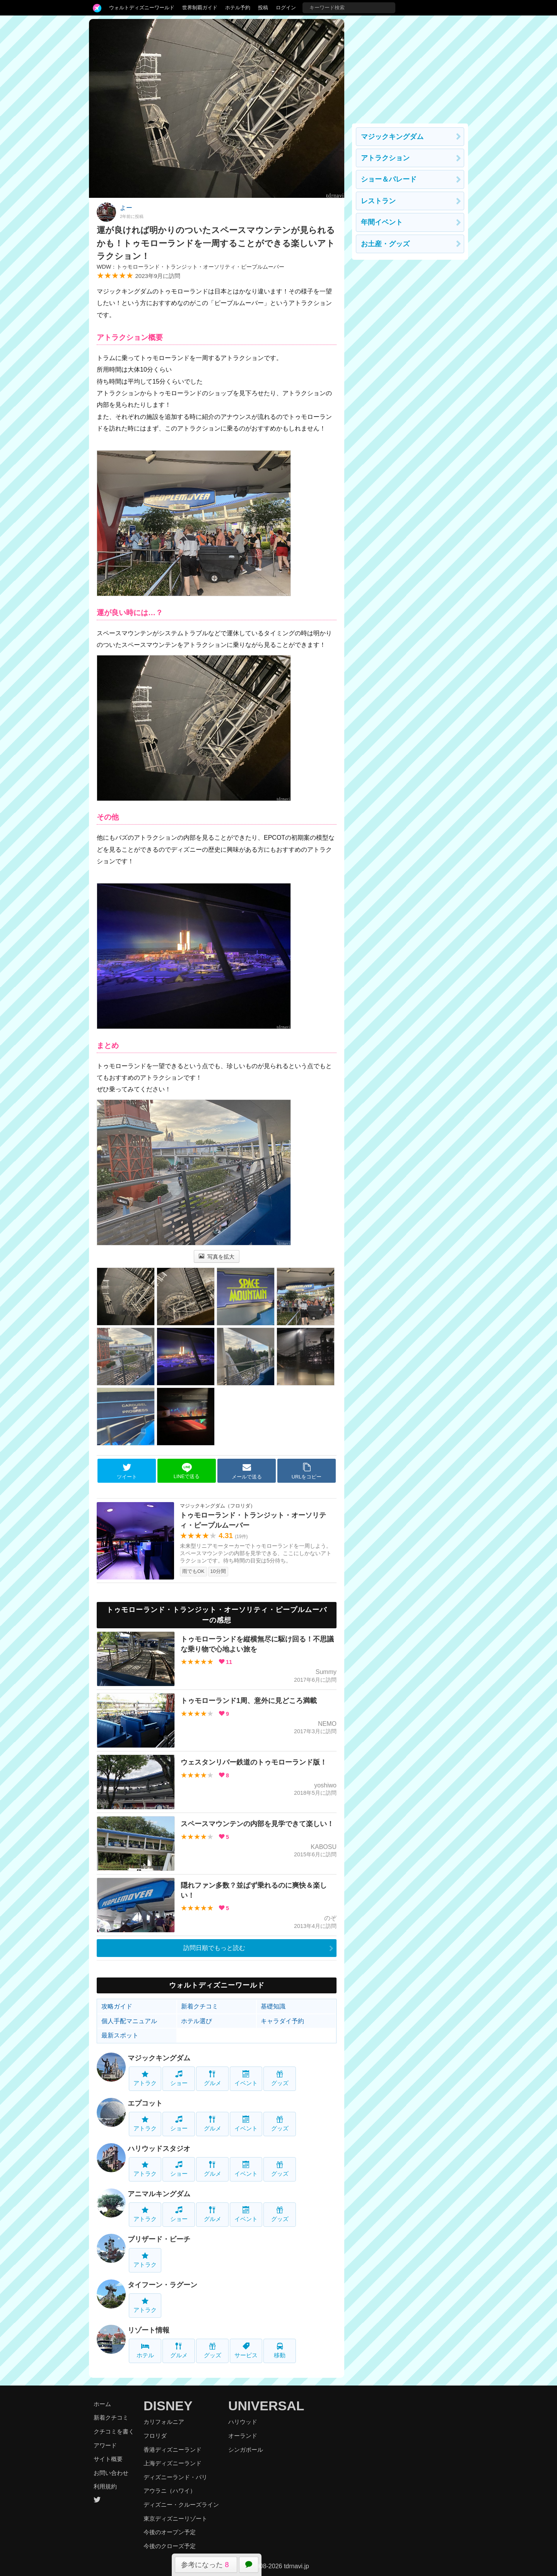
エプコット (145, 2103)
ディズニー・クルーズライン (181, 2504)
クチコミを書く (114, 2431)
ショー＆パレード (389, 179)
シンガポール (245, 2449)
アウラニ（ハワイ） (170, 2490)
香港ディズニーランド (173, 2449)
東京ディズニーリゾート (175, 2518)
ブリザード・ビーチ (159, 2239)
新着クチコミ (199, 2006)
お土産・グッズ (385, 244)
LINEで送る (187, 1471)
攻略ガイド (116, 2006)
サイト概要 (108, 2459)
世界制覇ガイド (199, 7)
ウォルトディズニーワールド (141, 7)
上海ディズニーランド (173, 2463)
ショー (179, 2078)
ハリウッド (242, 2421)
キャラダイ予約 (282, 2021)
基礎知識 (273, 2006)
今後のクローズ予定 (170, 2546)
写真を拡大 (217, 1257)
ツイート (127, 1471)
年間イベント (382, 222)
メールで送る (247, 1471)
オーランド (242, 2435)
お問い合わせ (111, 2473)
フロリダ (155, 2435)
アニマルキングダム (159, 2194)
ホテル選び (196, 2021)
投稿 (263, 7)
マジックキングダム (159, 2058)
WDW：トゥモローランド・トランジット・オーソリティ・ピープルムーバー (190, 267)
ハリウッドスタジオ (159, 2148)
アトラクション (385, 158)
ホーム (102, 2404)
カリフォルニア (164, 2421)
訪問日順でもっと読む (214, 1948)
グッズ (280, 2078)
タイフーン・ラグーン (162, 2285)
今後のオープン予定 (170, 2532)
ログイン (286, 7)
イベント (246, 2078)
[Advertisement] (410, 67)
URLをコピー (307, 1471)
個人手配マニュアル (129, 2021)
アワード (105, 2445)
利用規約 (105, 2486)
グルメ (212, 2078)
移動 (279, 2350)
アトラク (145, 2078)
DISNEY (168, 2405)
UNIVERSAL (266, 2405)
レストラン (378, 201)
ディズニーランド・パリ (175, 2477)
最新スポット (119, 2035)
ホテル (145, 2350)
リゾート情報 (148, 2330)
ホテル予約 (237, 7)
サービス (246, 2350)
